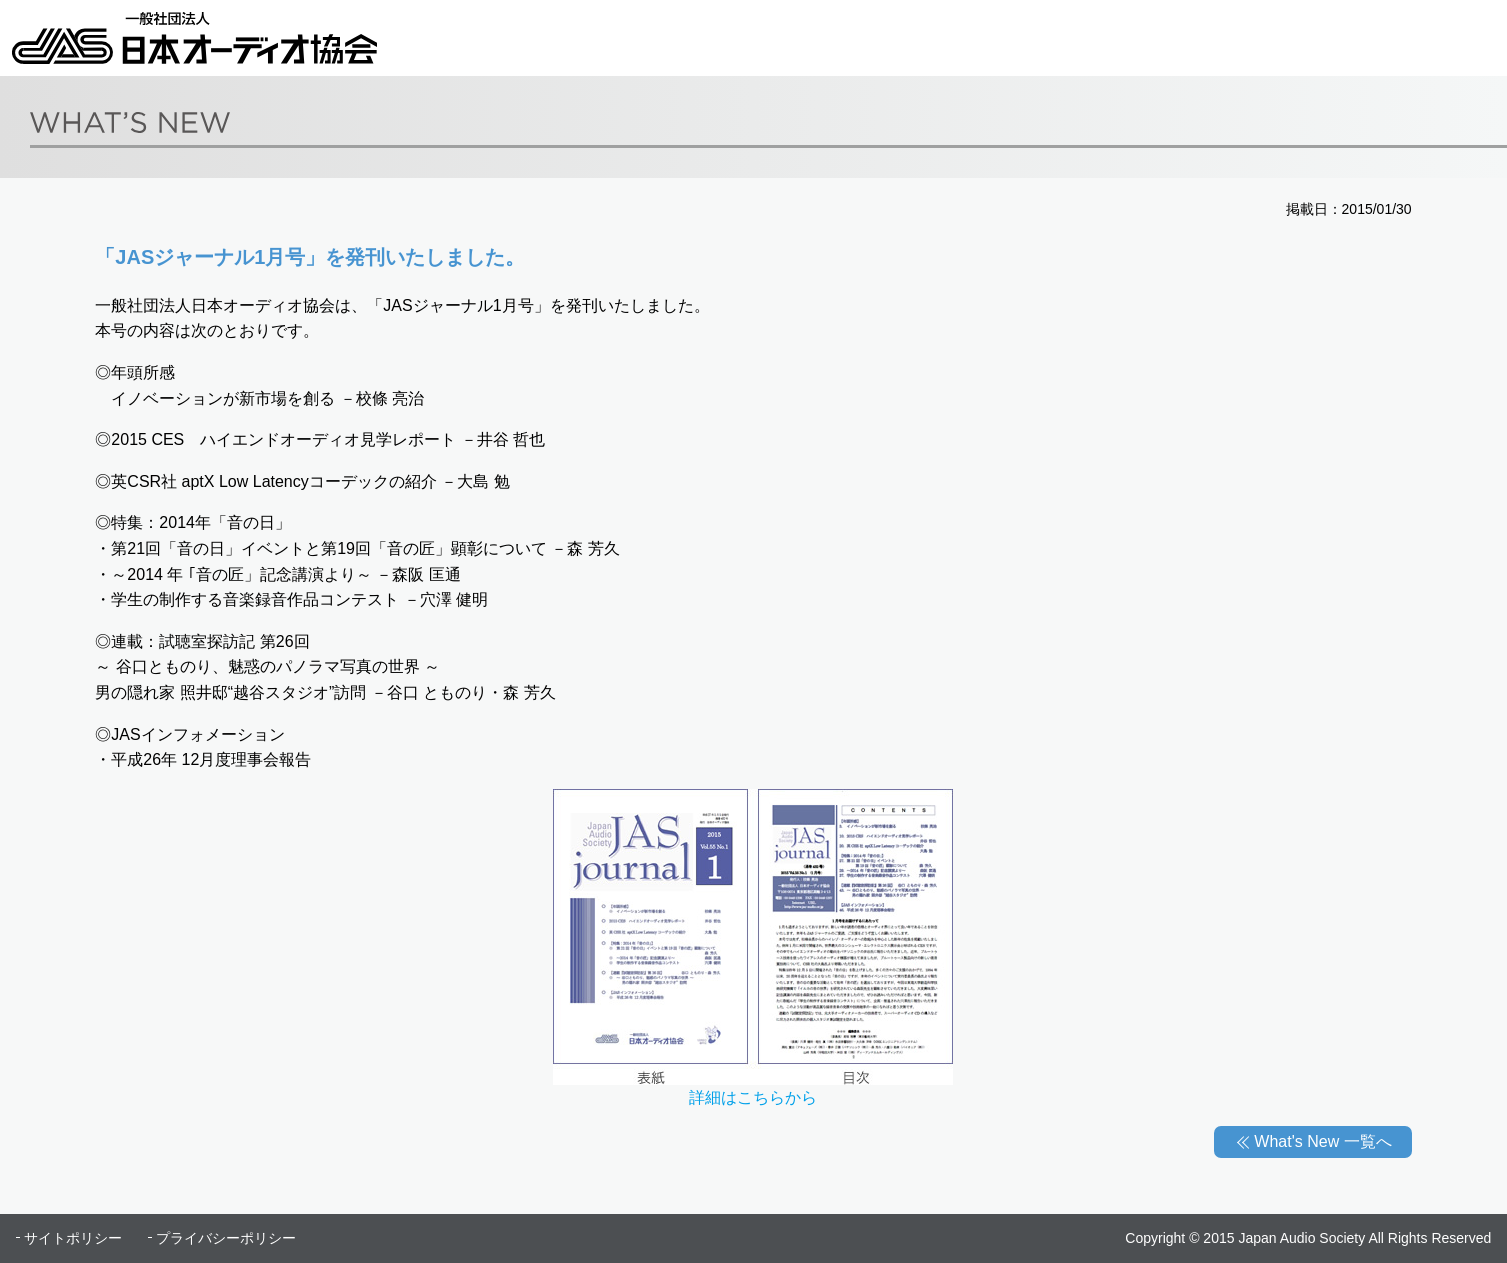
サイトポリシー (73, 1238)
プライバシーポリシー (226, 1238)
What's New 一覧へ (1322, 1141)
